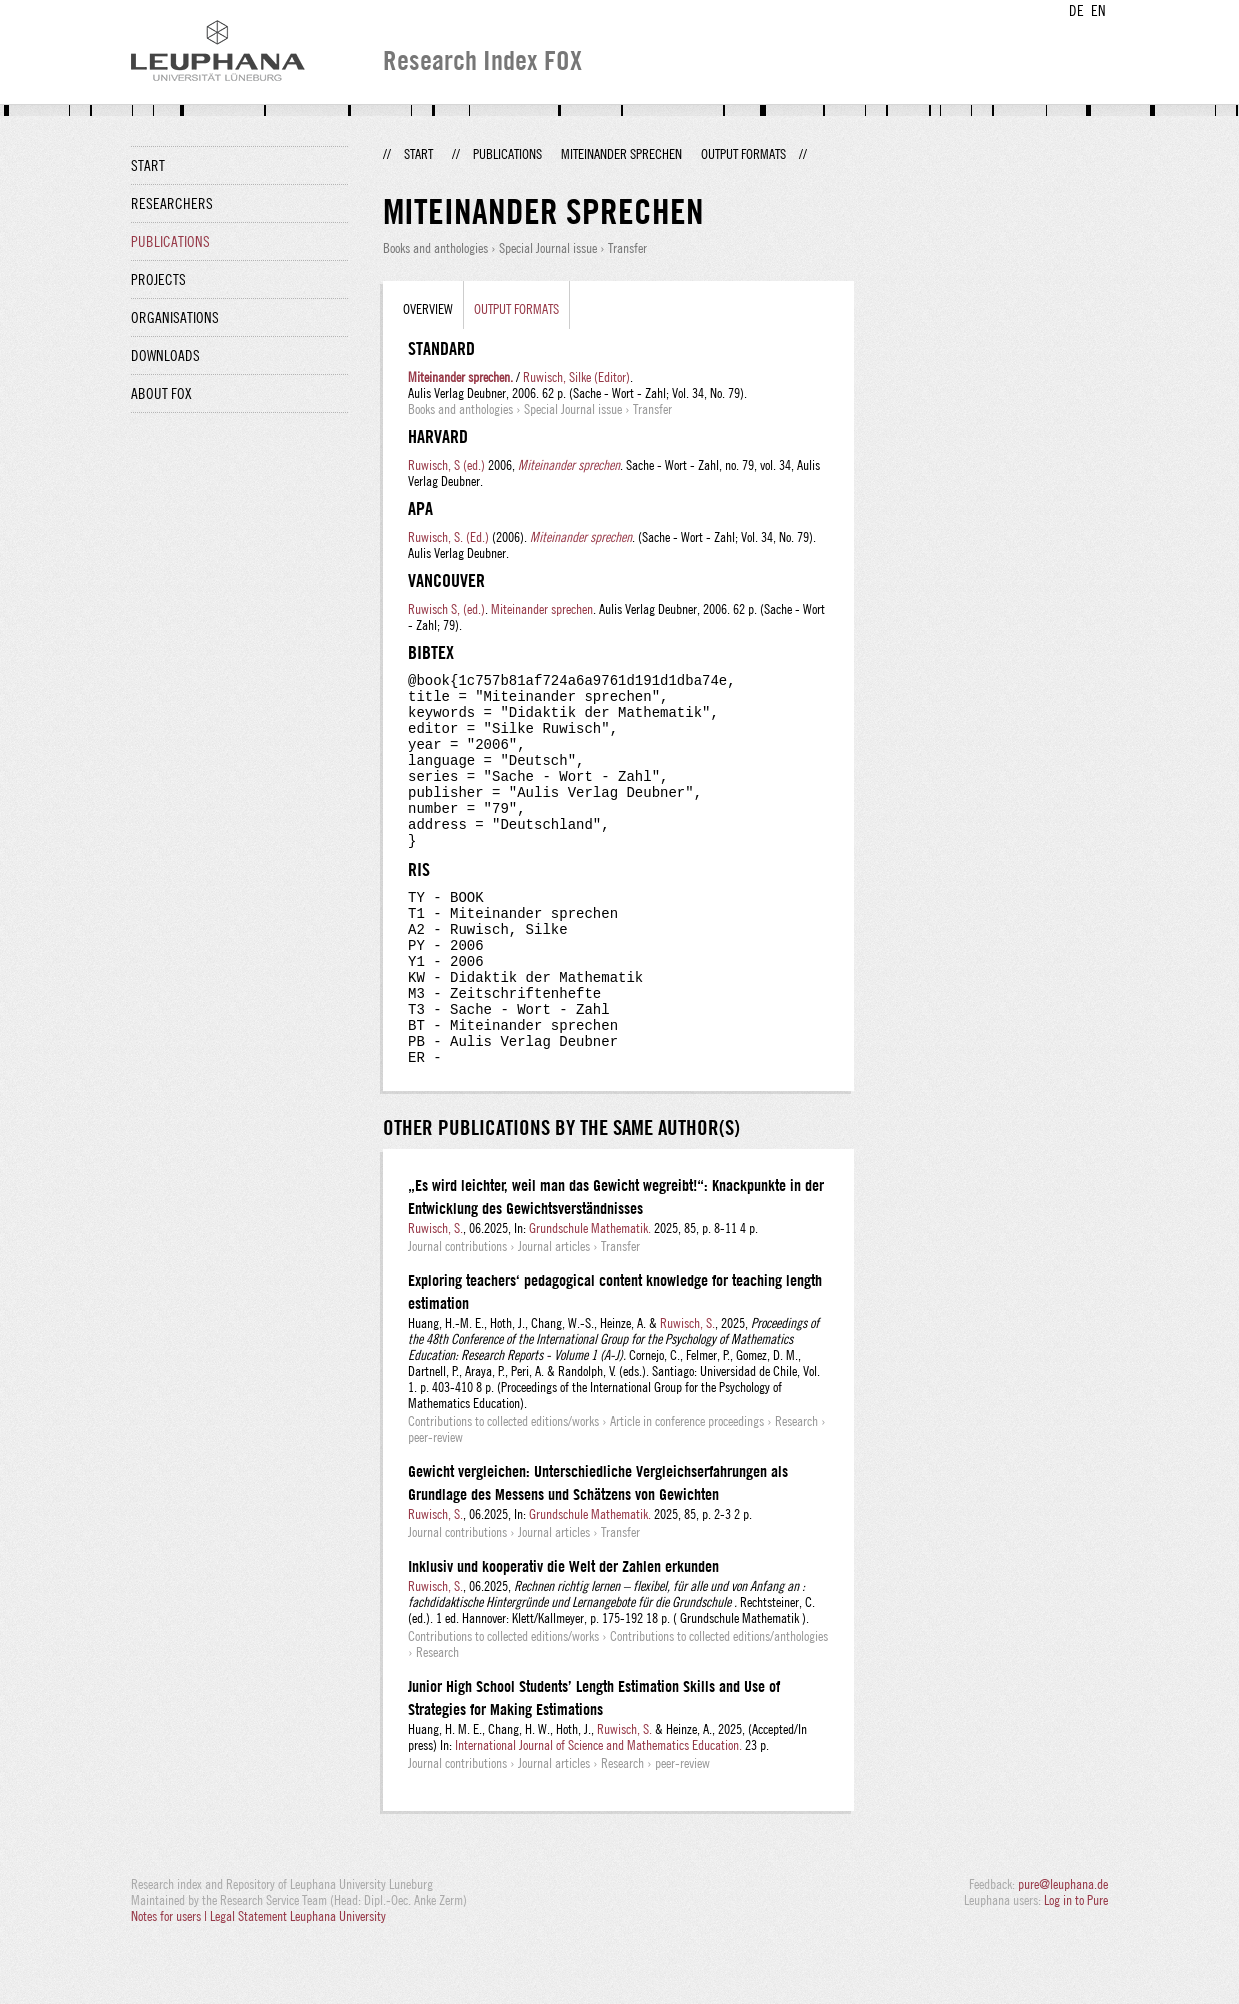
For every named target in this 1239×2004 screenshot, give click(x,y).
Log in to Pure (1076, 1966)
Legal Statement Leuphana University (298, 1982)
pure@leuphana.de (1063, 1950)
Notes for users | (170, 1982)
